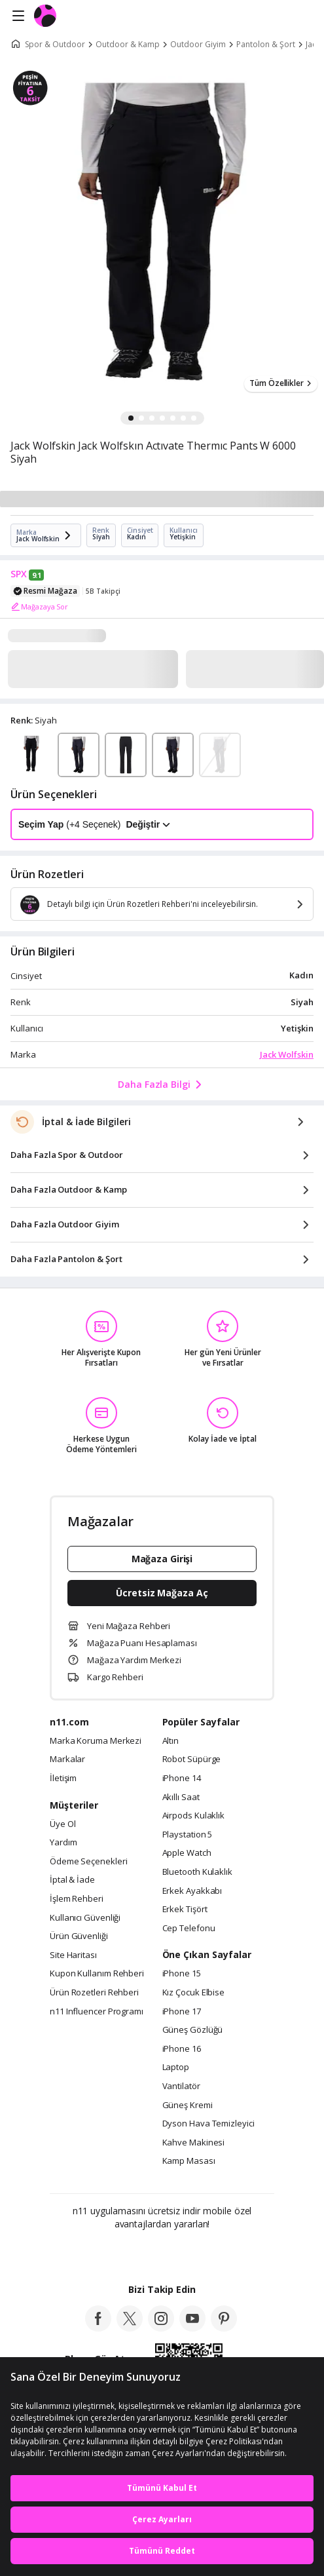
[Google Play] (121, 2252)
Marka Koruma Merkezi (95, 1741)
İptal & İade (72, 1880)
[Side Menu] (18, 16)
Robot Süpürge (191, 1759)
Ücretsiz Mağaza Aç (161, 1592)
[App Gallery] (197, 2252)
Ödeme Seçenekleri (88, 1861)
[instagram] (161, 2327)
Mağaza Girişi (162, 1558)
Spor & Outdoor (55, 44)
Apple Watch (186, 1853)
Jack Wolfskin (287, 1054)
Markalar (67, 1759)
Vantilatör (181, 2086)
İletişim (63, 1778)
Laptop (175, 2067)
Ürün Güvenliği (79, 1936)
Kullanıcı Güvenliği (85, 1918)
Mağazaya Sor (39, 607)
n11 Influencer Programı (96, 2012)
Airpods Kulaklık (193, 1816)
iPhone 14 (181, 1778)
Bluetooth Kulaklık (197, 1872)
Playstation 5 (187, 1835)
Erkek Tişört (184, 1909)
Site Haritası (73, 1955)
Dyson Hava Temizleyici (208, 2124)
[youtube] (192, 2327)
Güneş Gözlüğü (192, 2030)
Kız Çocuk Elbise (193, 1993)
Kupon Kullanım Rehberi (97, 1974)
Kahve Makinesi (193, 2143)
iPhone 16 (181, 2049)
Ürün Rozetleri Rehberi (94, 1993)
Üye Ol (62, 1824)
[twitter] (130, 2327)
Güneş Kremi (187, 2105)
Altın (170, 1741)
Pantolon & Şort (265, 44)
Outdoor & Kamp (128, 44)
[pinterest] (224, 2327)
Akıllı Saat (181, 1797)
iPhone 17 (181, 2012)
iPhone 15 (181, 1974)
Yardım (63, 1842)
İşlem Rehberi (76, 1899)
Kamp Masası (188, 2161)
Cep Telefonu (188, 1928)
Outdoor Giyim (198, 44)
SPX (18, 574)
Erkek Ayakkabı (192, 1891)
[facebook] (98, 2327)
